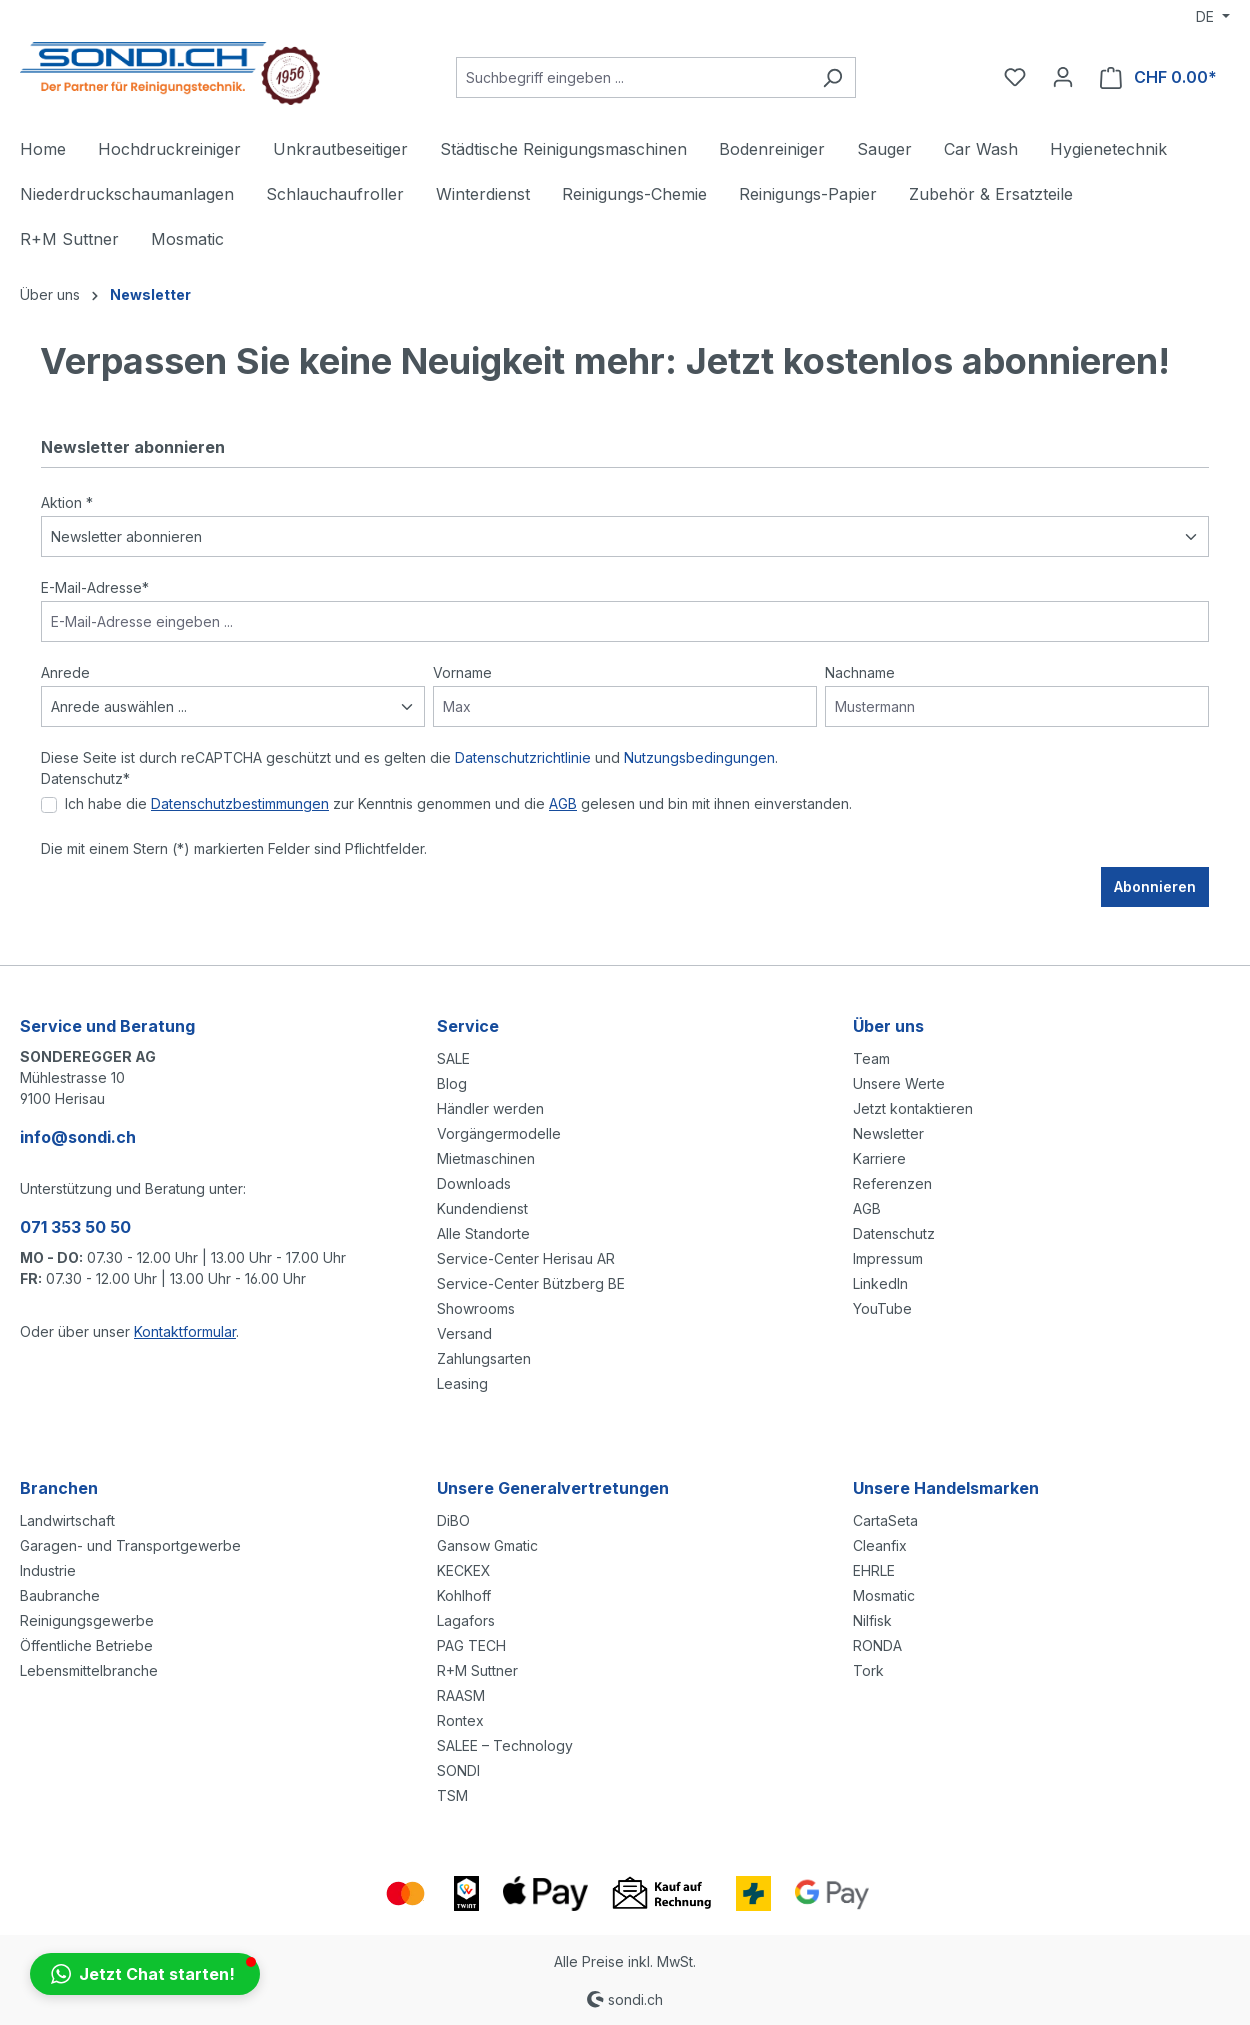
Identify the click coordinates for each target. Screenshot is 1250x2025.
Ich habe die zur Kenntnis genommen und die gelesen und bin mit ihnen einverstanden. (458, 803)
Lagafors (466, 1620)
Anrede (65, 672)
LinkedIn (880, 1283)
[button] (145, 1974)
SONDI (458, 1770)
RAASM (461, 1695)
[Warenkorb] (1158, 77)
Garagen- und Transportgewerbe (130, 1545)
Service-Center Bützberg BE (531, 1283)
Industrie (48, 1570)
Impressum (888, 1258)
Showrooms (476, 1308)
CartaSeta (885, 1520)
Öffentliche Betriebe (86, 1645)
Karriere (879, 1158)
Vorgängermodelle (499, 1133)
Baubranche (60, 1595)
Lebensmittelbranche (89, 1670)
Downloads (474, 1183)
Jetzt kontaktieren (913, 1108)
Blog (452, 1083)
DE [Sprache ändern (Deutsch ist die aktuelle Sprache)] (1207, 16)
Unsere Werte (899, 1083)
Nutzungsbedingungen (699, 757)
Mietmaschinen (486, 1158)
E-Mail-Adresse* (95, 587)
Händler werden (490, 1108)
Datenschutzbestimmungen (240, 803)
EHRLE (874, 1570)
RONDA (877, 1645)
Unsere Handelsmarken (946, 1488)
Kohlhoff (464, 1595)
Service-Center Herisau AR (526, 1258)
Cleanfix (880, 1545)
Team (871, 1058)
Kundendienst (482, 1208)
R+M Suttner (477, 1670)
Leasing (462, 1383)
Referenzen (892, 1183)
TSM (452, 1795)
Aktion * (67, 502)
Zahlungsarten (484, 1358)
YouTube (882, 1308)
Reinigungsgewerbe (87, 1620)
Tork (868, 1670)
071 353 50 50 (75, 1227)
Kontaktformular (185, 1331)
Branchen (59, 1488)
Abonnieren (1155, 886)
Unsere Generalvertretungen (553, 1488)
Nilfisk (872, 1620)
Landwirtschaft (67, 1520)
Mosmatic (884, 1595)
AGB (563, 803)
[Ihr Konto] (1063, 77)
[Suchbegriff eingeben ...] (633, 77)
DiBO (453, 1520)
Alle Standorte (483, 1233)
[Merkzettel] (1015, 77)
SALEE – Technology (505, 1745)
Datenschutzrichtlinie (523, 757)
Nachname (860, 672)
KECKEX (464, 1570)
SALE (453, 1058)
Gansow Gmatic (487, 1545)
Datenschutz (894, 1233)
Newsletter (888, 1133)
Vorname (462, 672)
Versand (464, 1333)
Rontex (460, 1720)
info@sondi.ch (78, 1137)
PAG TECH (471, 1645)
